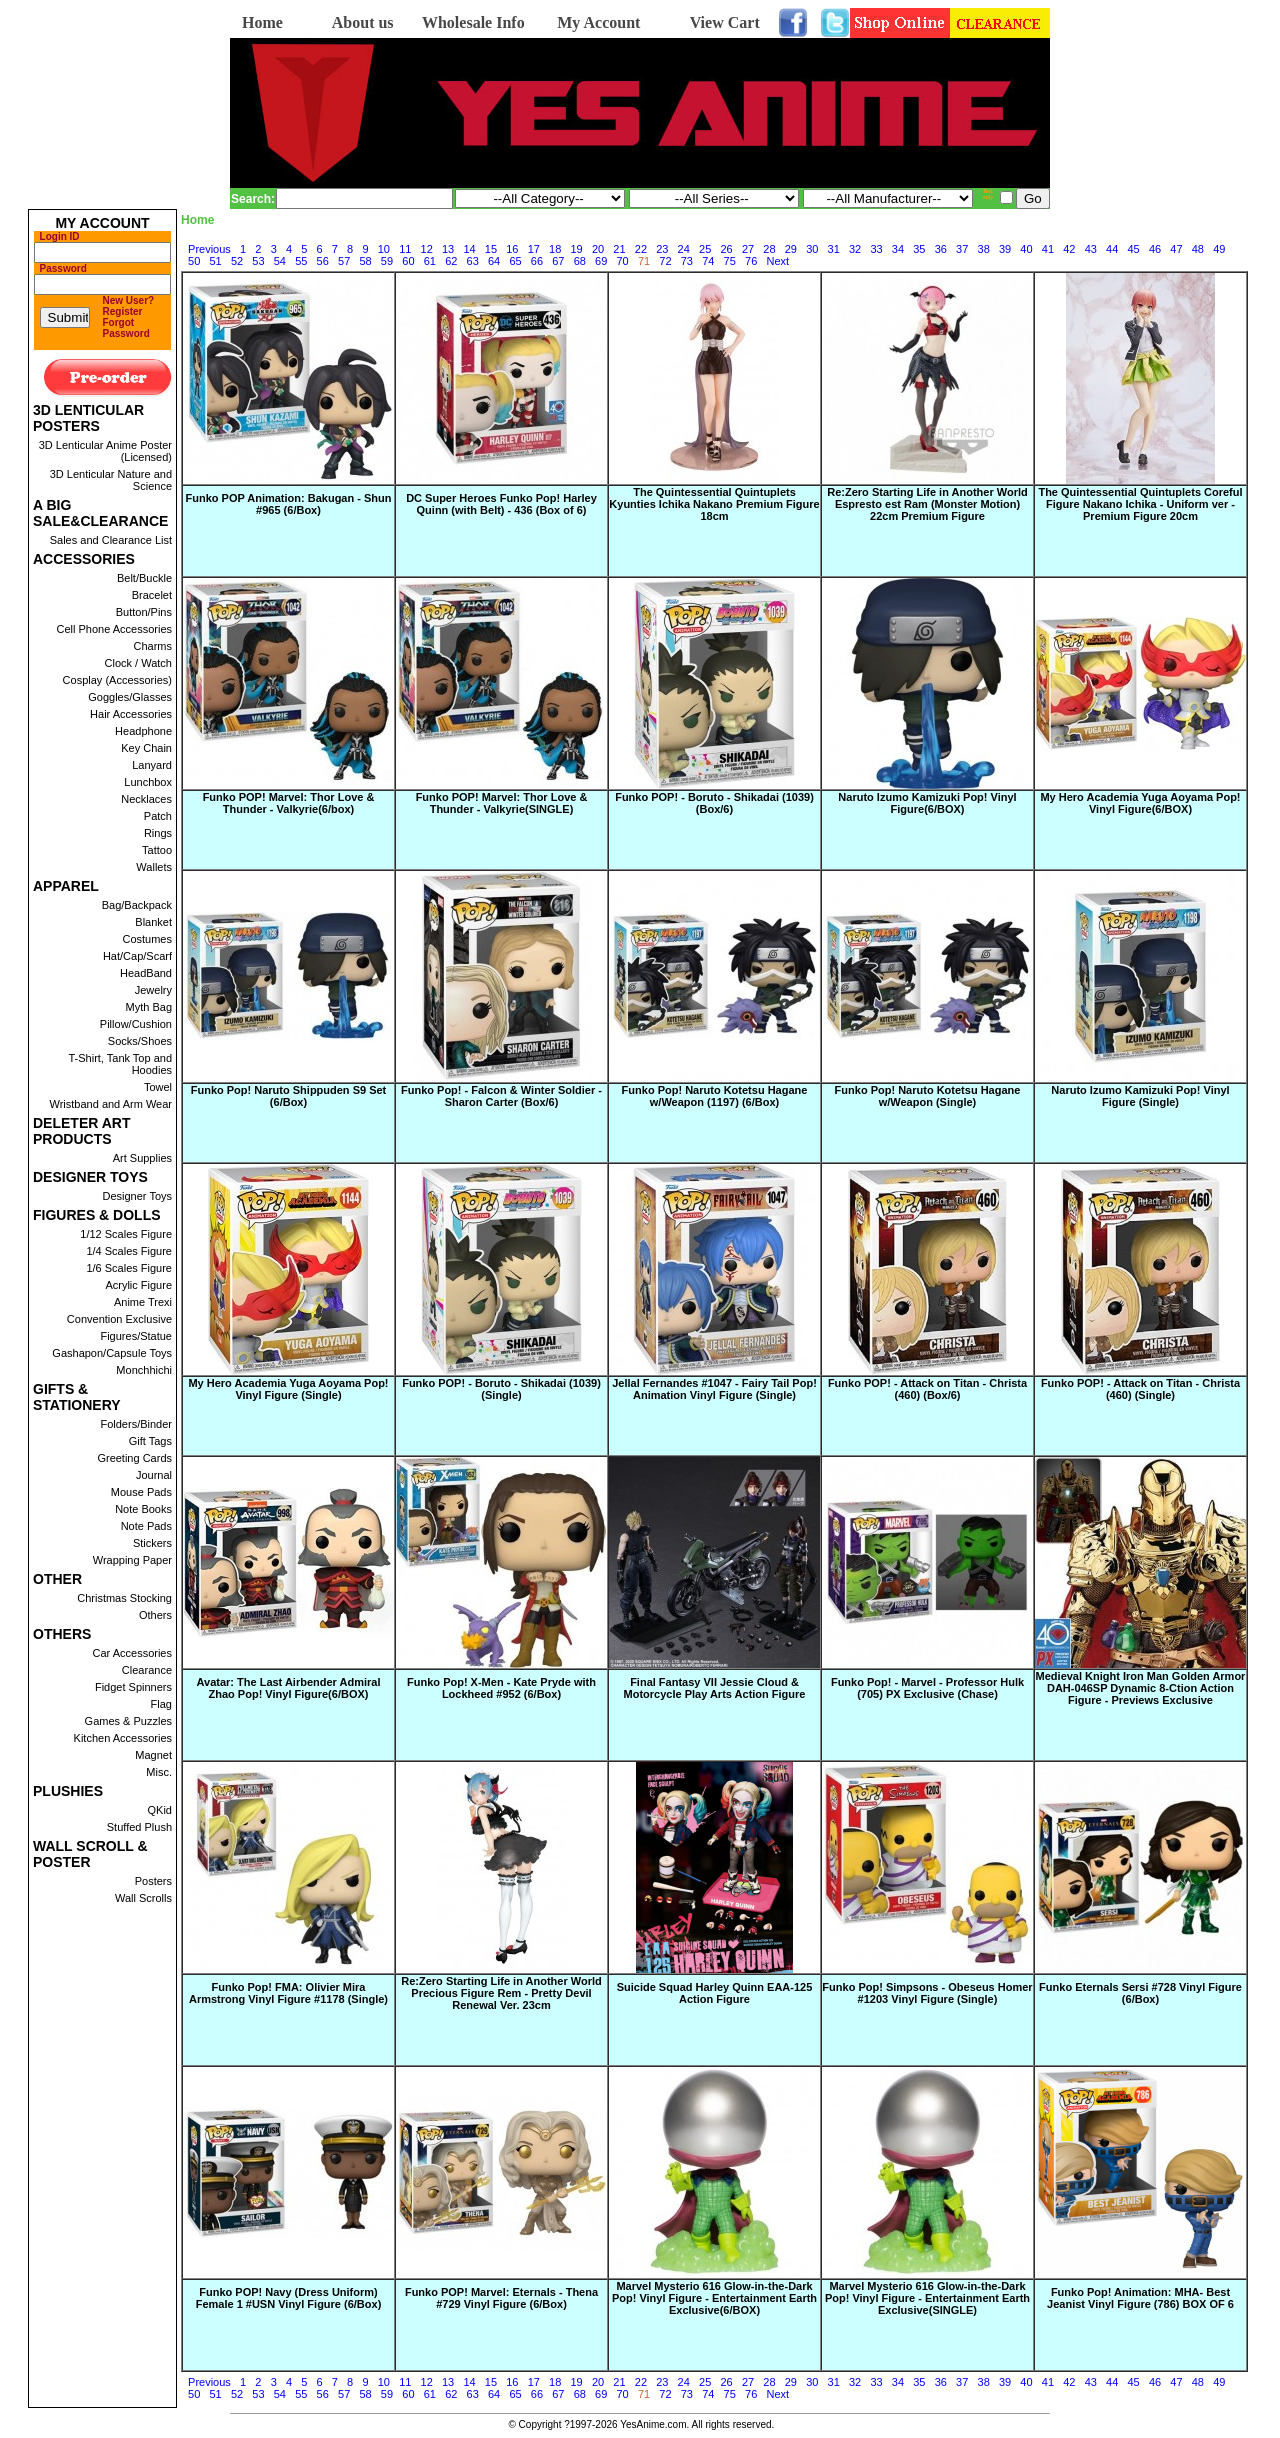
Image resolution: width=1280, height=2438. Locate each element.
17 (534, 249)
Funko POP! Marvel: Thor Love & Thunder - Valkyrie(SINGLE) (502, 803)
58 (365, 261)
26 (726, 249)
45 (1133, 249)
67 (558, 261)
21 (619, 249)
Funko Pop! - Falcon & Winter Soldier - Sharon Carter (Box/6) (501, 1096)
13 (448, 249)
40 (1026, 249)
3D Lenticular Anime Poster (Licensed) (105, 451)
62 (451, 261)
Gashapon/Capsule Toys (112, 1353)
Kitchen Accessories (123, 1738)
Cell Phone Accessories (114, 629)
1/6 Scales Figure (129, 1268)
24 (684, 249)
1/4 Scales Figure (129, 1251)
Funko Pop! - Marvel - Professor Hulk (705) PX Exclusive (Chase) (927, 1688)
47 (1176, 249)
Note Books (143, 1509)
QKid (160, 1810)
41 (1048, 249)
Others (155, 1615)
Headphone (143, 731)
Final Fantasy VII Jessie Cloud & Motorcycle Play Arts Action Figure (715, 1688)
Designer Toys (138, 1196)
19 (577, 249)
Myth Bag (149, 1007)
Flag (161, 1704)
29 (791, 249)
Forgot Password (126, 328)
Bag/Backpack (137, 905)
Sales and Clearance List (111, 540)
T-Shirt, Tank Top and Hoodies (120, 1064)
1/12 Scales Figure (126, 1234)
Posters (153, 1881)
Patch (158, 816)
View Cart (725, 22)
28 (769, 249)
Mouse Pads (141, 1492)
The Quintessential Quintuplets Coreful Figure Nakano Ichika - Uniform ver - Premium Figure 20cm (1140, 504)
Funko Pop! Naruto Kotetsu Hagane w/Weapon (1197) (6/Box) (715, 1096)
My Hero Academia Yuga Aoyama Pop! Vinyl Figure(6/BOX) (1140, 803)
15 (491, 249)
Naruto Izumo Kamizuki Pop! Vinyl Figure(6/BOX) (927, 803)
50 (194, 261)
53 (258, 261)
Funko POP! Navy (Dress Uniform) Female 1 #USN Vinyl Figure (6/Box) (289, 2298)
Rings (158, 833)
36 (941, 249)
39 (1005, 249)
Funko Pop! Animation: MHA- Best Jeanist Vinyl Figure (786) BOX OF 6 (1140, 2298)
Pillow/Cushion (136, 1024)
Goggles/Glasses (130, 697)
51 (215, 261)
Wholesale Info (473, 22)
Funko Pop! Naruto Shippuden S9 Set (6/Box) (289, 1096)
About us (363, 22)
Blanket (153, 922)
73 (687, 261)
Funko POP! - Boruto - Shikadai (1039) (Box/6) (714, 803)
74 (708, 261)
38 (984, 249)
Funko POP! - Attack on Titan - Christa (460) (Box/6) (927, 1389)
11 (405, 249)
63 (473, 261)
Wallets (154, 867)
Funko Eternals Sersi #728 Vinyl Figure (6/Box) (1140, 1993)
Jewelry (153, 990)
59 (387, 261)
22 (641, 249)
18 (555, 249)
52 (237, 261)
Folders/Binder (136, 1424)
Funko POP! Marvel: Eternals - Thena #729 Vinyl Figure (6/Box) (501, 2298)
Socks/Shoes (140, 1041)
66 (537, 261)
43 (1091, 249)
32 (855, 249)
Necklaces (146, 799)
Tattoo (157, 850)
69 (601, 261)
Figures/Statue (136, 1336)
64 (494, 261)
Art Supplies (142, 1158)
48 (1198, 249)
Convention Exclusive (119, 1319)
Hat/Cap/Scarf (137, 956)
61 (430, 261)
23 (662, 249)
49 (1219, 249)
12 (427, 249)
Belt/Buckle (144, 578)
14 (469, 249)
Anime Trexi (143, 1302)
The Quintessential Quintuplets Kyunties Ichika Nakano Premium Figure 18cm (714, 504)
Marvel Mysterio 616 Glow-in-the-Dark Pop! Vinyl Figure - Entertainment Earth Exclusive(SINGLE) (927, 2298)
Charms (152, 646)
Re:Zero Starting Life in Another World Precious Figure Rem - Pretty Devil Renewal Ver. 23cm (501, 1993)
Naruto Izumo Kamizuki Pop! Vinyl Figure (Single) (1140, 1096)
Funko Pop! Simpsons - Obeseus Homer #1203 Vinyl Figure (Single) (927, 1993)
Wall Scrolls (143, 1898)
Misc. (159, 1772)
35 (919, 249)
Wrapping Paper (132, 1560)
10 (384, 249)
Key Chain (146, 748)
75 (730, 261)
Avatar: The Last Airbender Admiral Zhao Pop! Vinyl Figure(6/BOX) (289, 1688)
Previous (209, 249)
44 (1112, 249)
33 (876, 249)
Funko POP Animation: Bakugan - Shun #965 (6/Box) (289, 504)
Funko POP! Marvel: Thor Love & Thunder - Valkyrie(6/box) (289, 803)
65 (515, 261)
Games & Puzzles (128, 1721)
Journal (154, 1475)
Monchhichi (144, 1370)
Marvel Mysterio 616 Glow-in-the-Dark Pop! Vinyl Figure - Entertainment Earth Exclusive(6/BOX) (714, 2298)
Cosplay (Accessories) (117, 680)
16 (512, 249)
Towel (158, 1087)
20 (598, 249)
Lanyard (152, 765)
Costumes (147, 939)
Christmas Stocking (124, 1598)
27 (748, 249)
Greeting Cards (134, 1458)
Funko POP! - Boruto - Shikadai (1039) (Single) (501, 1389)
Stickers (152, 1543)
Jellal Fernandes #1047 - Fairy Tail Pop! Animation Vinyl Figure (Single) (714, 1389)
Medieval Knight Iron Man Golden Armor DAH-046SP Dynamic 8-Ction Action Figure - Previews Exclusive (1141, 1688)
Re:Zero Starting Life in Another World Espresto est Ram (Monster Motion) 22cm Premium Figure (927, 504)
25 (705, 249)
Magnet (153, 1755)
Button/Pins (144, 612)
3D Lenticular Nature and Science (111, 480)
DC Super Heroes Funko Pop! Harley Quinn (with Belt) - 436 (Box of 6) (501, 504)
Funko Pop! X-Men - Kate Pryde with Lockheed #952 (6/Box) (501, 1688)
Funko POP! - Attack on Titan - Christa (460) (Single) (1140, 1389)
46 (1155, 249)
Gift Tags (150, 1441)
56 (323, 261)
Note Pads (146, 1526)
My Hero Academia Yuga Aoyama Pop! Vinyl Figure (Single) (288, 1389)
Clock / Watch (138, 663)
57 (344, 261)
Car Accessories (132, 1653)
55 (301, 261)
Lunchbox (148, 782)
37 (962, 249)
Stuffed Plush (139, 1827)
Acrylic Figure (138, 1285)
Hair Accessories (131, 714)
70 (623, 261)
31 (834, 249)
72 (665, 261)
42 (1069, 249)
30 (812, 249)
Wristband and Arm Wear (111, 1104)
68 (580, 261)
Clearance (147, 1670)
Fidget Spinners (133, 1687)
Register (123, 311)
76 (751, 261)
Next (777, 261)
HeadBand (146, 973)
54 (280, 261)
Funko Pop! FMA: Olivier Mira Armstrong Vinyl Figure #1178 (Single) (288, 1993)
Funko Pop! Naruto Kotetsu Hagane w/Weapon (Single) (928, 1096)
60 (408, 261)
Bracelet (152, 595)
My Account (598, 22)
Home (262, 22)
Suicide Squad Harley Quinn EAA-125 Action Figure (715, 1993)
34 (898, 249)
